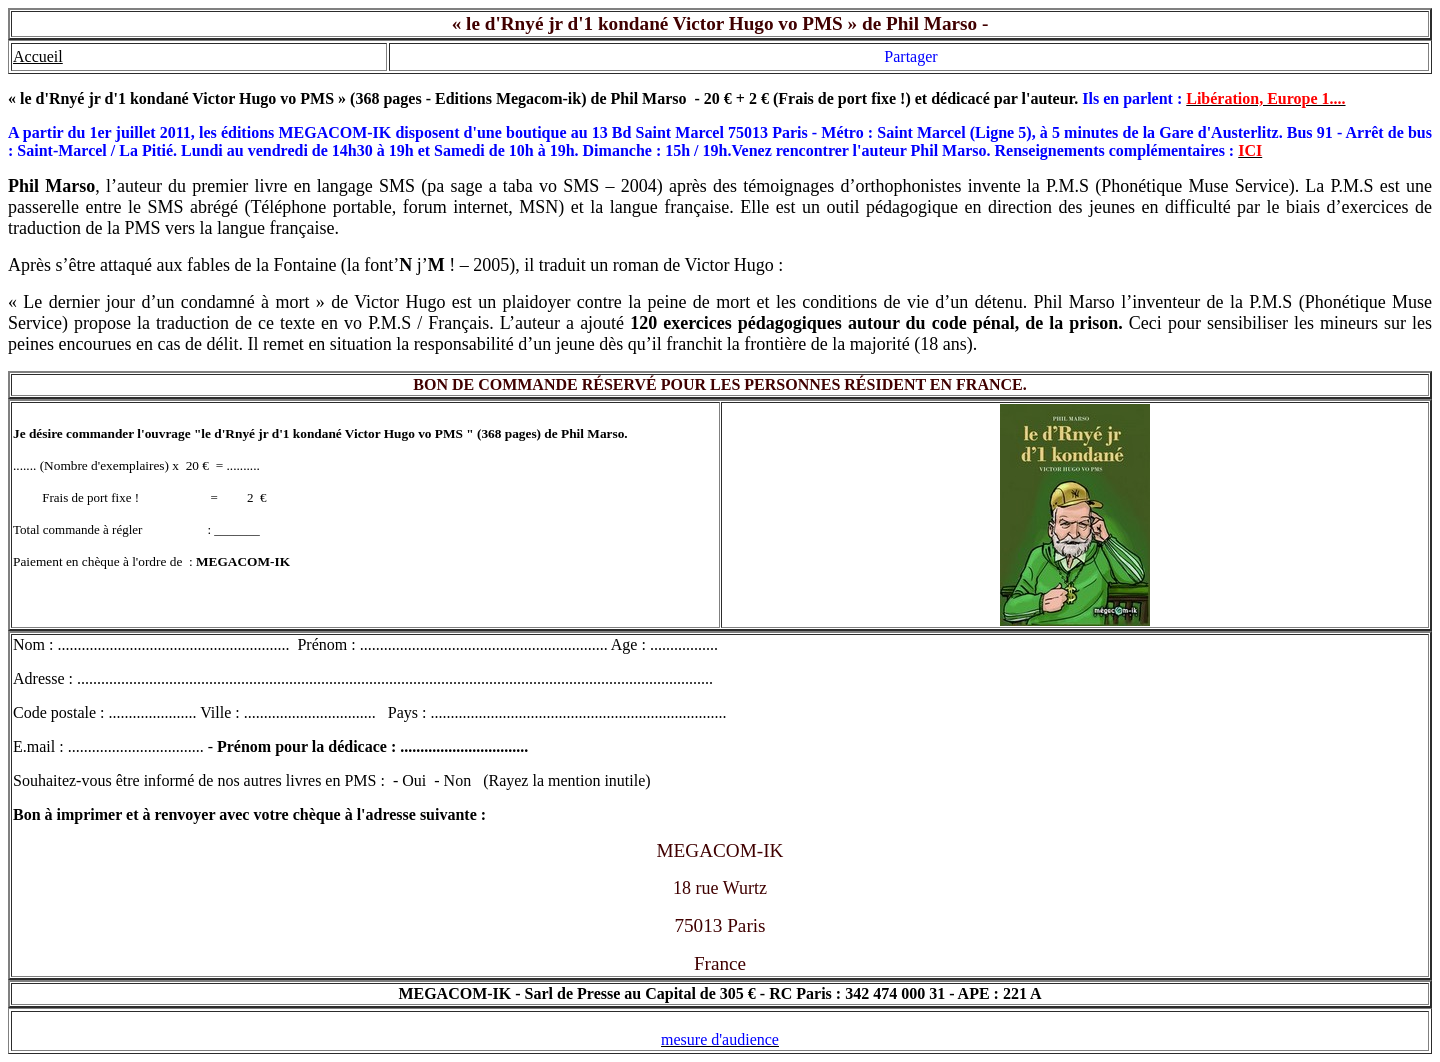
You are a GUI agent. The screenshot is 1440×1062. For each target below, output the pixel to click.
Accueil (38, 56)
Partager (910, 56)
